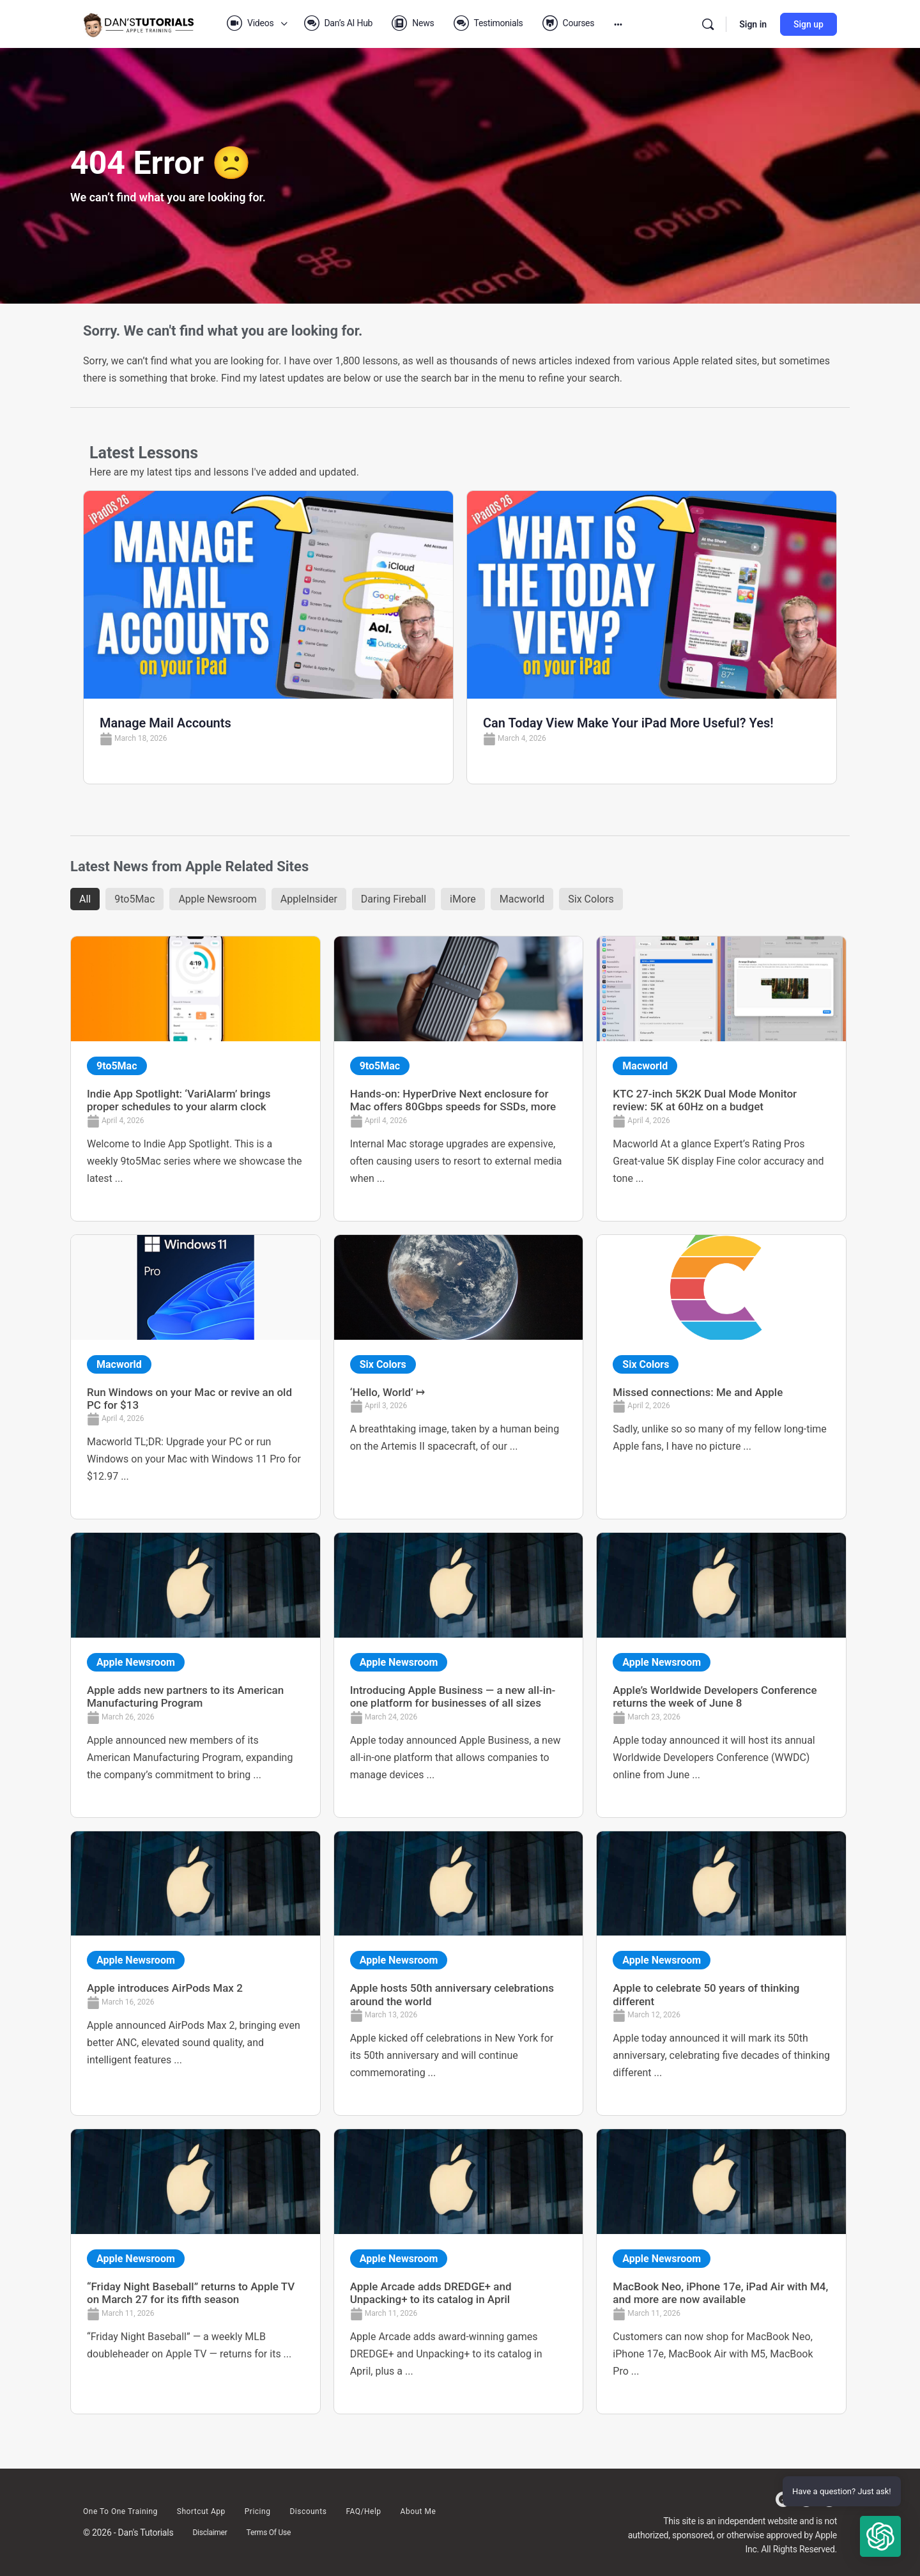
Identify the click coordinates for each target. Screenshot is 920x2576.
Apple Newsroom (217, 899)
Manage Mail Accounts (165, 723)
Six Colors (591, 899)
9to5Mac (134, 899)
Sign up (808, 24)
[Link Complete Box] (195, 1078)
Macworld (522, 899)
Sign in (753, 24)
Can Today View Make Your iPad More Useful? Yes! (628, 723)
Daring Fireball (393, 899)
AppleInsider (308, 899)
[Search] (708, 24)
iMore (463, 899)
